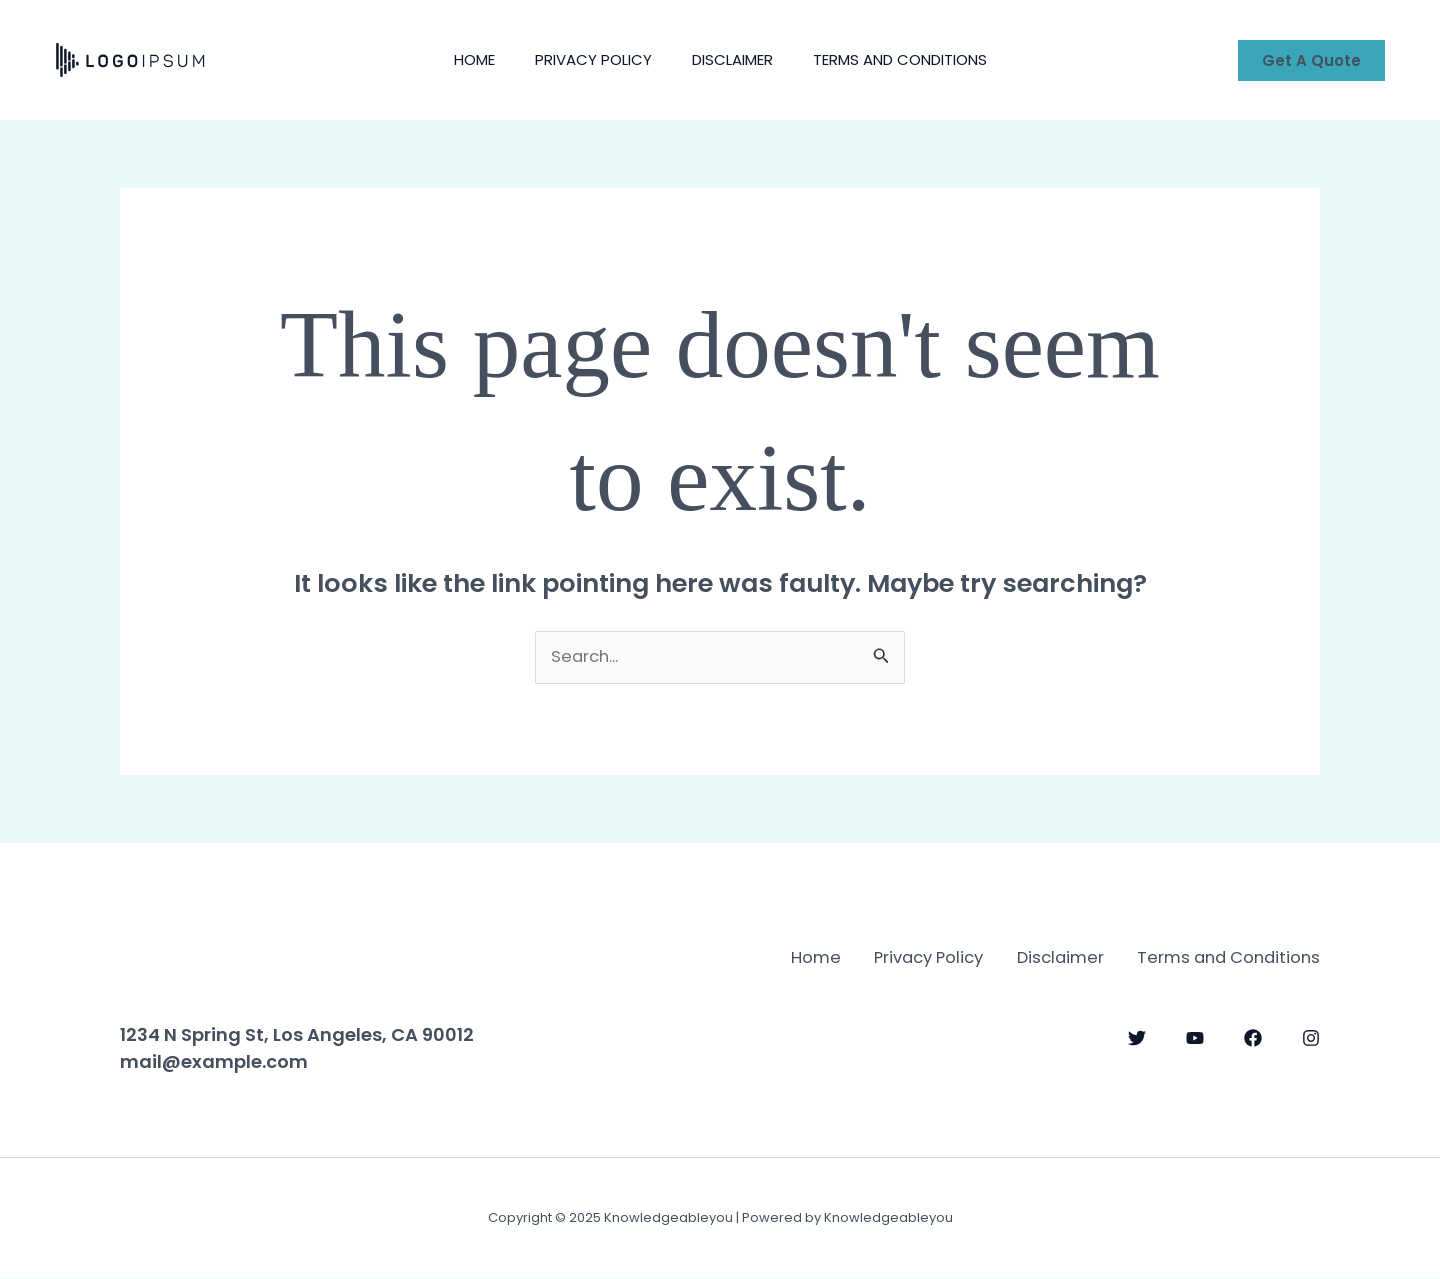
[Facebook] (1253, 1063)
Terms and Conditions (915, 59)
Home (459, 59)
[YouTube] (1195, 1063)
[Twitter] (1137, 1063)
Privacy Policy (588, 59)
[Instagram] (1311, 1063)
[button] (1311, 60)
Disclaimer (737, 59)
